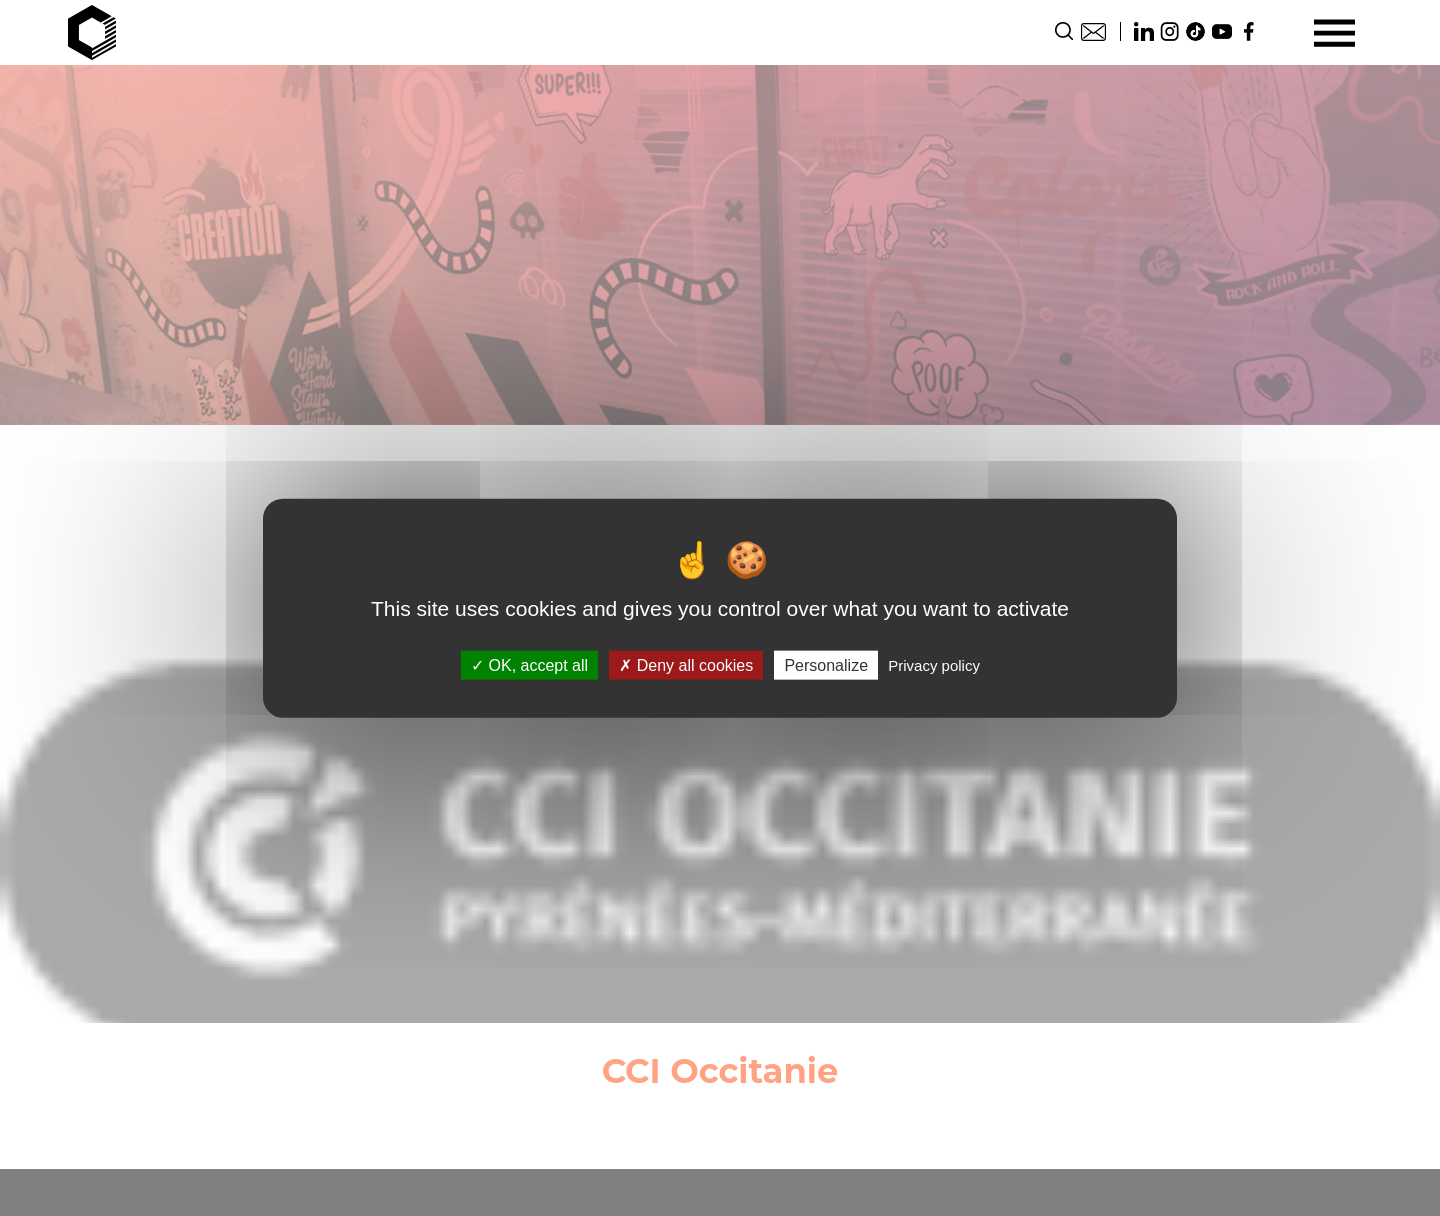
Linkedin (1144, 31)
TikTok (1196, 31)
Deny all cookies (686, 664)
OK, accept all (529, 664)
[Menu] (1334, 32)
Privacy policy (934, 664)
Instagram (1170, 31)
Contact (1093, 31)
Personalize (826, 664)
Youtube (1222, 31)
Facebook (1248, 31)
